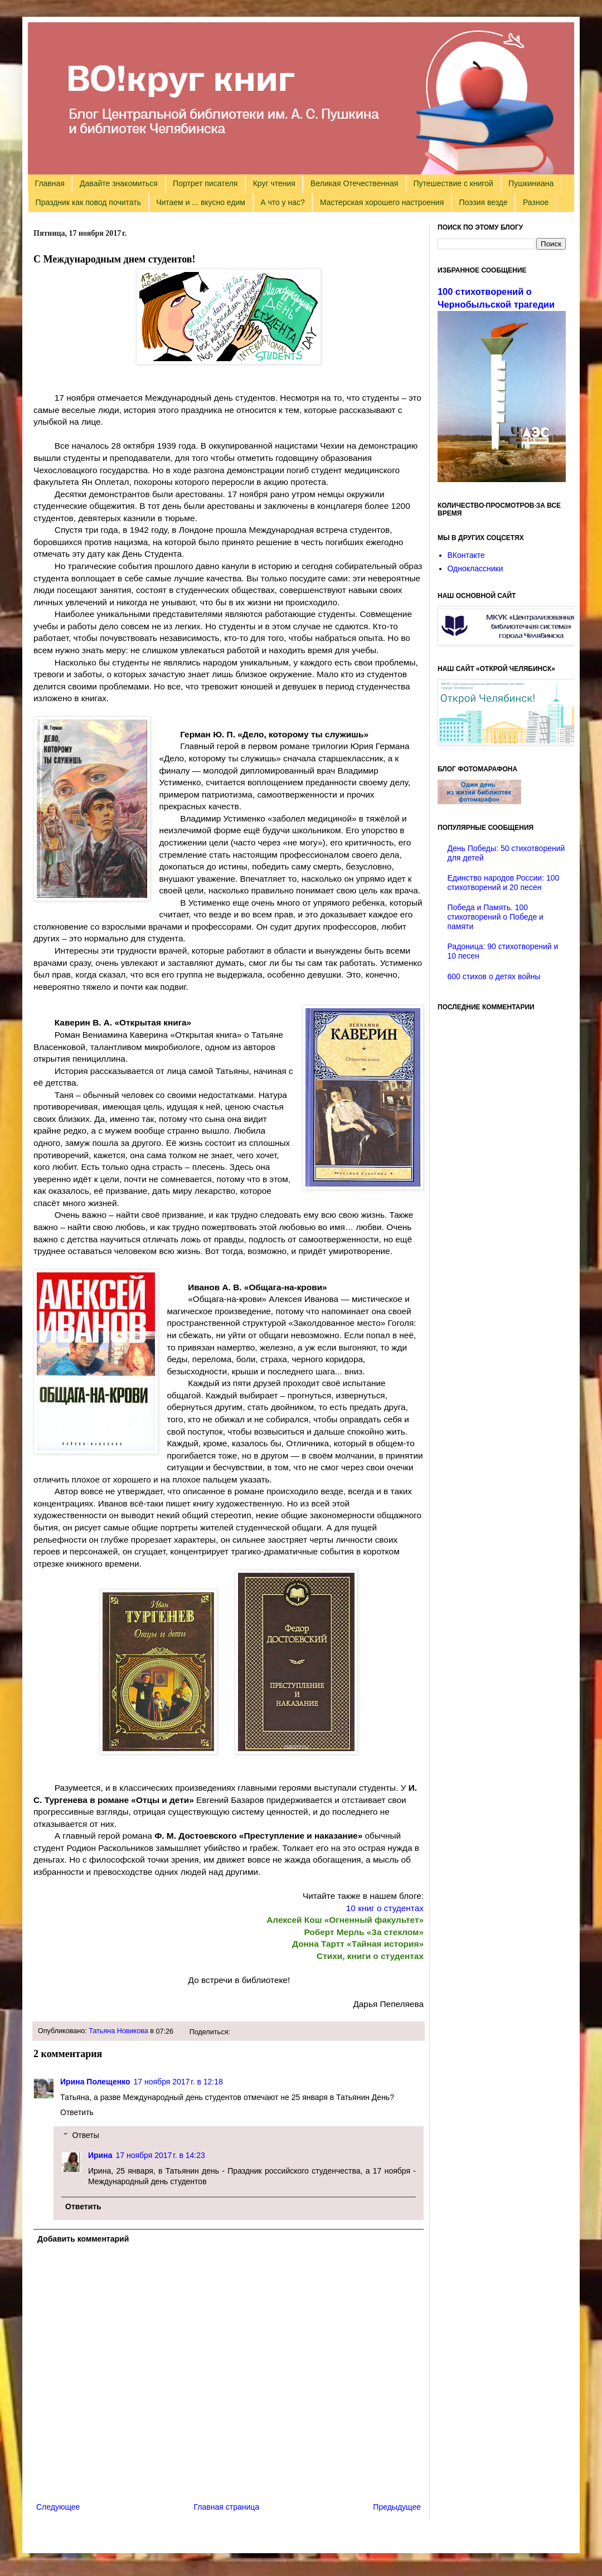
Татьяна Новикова (118, 2031)
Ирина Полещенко (95, 2081)
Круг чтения (274, 183)
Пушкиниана (531, 183)
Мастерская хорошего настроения (382, 202)
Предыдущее (397, 2506)
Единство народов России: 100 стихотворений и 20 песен (504, 882)
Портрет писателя (205, 183)
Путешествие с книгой (453, 183)
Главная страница (227, 2506)
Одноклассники (475, 568)
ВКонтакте (466, 555)
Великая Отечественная (354, 183)
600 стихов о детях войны (494, 976)
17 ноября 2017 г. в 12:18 (178, 2081)
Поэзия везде (483, 202)
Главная (50, 183)
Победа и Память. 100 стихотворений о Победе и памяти (495, 917)
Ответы (85, 2135)
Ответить (77, 2112)
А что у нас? (282, 202)
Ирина (100, 2155)
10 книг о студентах (385, 1908)
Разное (535, 202)
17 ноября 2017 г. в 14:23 (160, 2155)
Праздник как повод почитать (88, 202)
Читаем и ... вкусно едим (200, 202)
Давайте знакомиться (119, 183)
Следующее (58, 2506)
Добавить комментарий (83, 2238)
